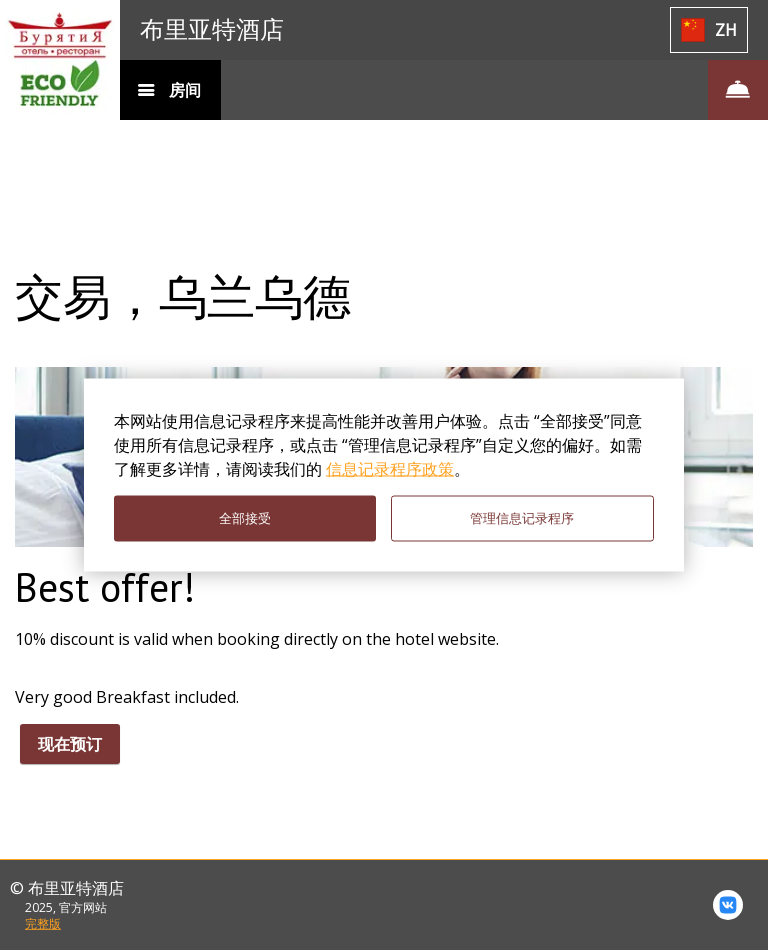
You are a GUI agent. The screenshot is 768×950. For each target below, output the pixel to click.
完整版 (43, 924)
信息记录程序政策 (390, 469)
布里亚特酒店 (212, 29)
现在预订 (70, 744)
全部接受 (245, 518)
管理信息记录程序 (522, 518)
